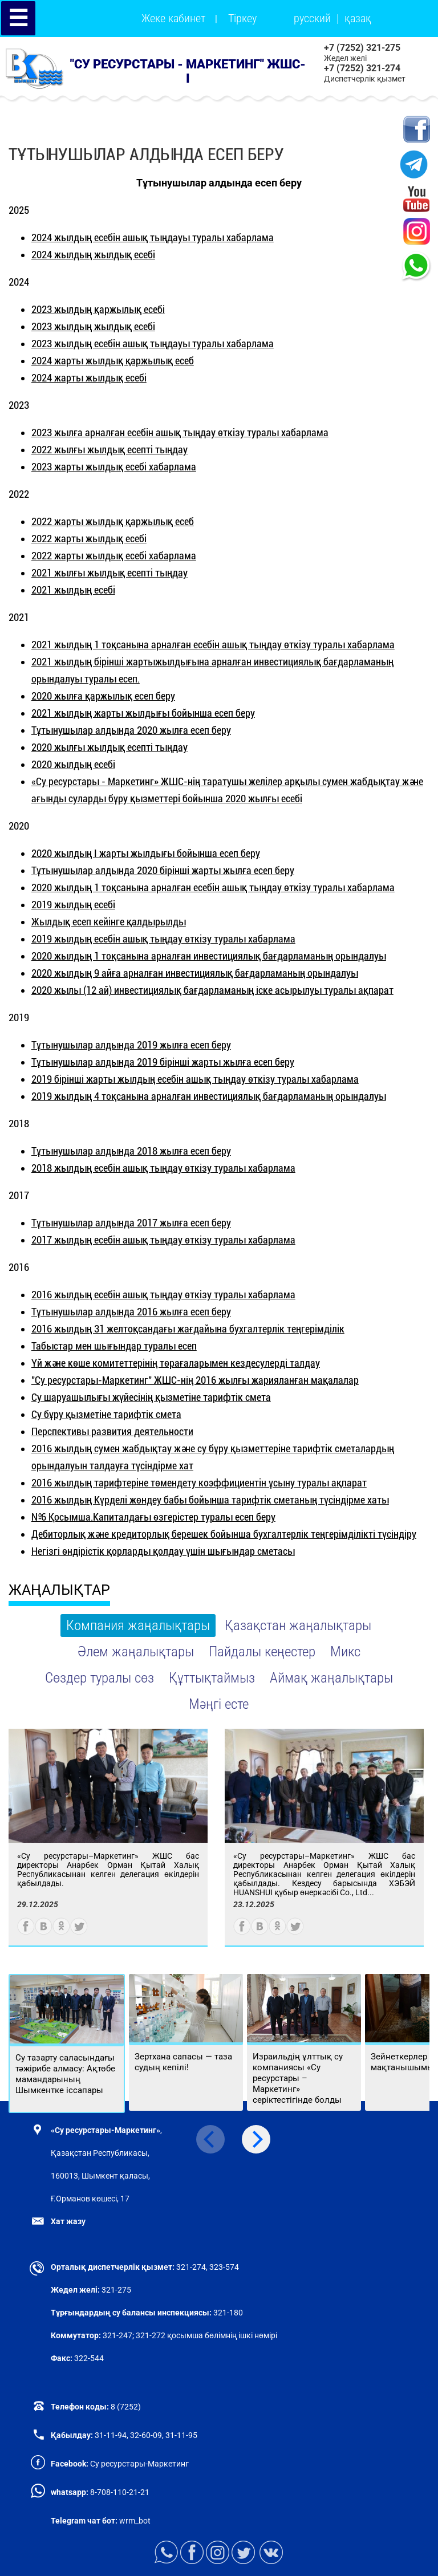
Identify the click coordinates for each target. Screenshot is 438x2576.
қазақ (357, 18)
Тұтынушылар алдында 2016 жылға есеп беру (131, 1312)
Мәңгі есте (219, 1704)
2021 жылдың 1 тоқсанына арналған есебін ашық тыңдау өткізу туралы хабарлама (213, 645)
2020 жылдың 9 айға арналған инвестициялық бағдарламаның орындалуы (194, 973)
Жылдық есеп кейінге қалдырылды (108, 922)
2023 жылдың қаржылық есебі (98, 309)
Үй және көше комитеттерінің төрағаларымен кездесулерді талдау (175, 1363)
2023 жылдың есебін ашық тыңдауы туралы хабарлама (152, 344)
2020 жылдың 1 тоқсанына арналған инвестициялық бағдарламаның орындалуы (208, 956)
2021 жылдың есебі (73, 590)
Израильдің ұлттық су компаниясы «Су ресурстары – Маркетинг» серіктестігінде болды (298, 2078)
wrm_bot (134, 2520)
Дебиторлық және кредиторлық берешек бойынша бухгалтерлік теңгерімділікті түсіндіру (223, 1534)
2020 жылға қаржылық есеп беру (103, 696)
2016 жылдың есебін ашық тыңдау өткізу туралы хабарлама (163, 1295)
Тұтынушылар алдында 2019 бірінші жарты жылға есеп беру (162, 1062)
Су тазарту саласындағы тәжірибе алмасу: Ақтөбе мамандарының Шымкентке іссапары (65, 2074)
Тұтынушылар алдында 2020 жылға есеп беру (131, 730)
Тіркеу (242, 18)
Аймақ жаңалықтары (331, 1677)
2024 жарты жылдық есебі (89, 378)
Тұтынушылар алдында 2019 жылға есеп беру (131, 1045)
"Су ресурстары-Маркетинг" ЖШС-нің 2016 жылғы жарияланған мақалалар (195, 1380)
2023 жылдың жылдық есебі (93, 326)
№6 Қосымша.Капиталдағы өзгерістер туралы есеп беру (153, 1517)
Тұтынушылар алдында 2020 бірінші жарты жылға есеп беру (162, 870)
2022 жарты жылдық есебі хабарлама (113, 556)
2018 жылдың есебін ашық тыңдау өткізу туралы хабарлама (163, 1168)
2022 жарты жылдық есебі (89, 539)
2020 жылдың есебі (73, 764)
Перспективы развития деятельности (112, 1431)
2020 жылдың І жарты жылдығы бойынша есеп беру (145, 853)
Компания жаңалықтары (138, 1625)
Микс (345, 1651)
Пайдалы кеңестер (262, 1651)
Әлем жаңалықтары (136, 1651)
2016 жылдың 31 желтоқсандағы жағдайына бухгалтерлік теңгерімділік (187, 1329)
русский (312, 18)
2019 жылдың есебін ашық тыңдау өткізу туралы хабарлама (163, 939)
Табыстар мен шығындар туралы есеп (114, 1346)
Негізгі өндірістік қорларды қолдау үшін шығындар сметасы (163, 1551)
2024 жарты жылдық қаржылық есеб (112, 361)
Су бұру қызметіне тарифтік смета (106, 1414)
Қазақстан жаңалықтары (298, 1625)
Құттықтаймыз (212, 1677)
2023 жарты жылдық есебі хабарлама (113, 467)
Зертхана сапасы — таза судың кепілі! (183, 2062)
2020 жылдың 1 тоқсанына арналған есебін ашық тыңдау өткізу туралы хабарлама (213, 887)
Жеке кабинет (173, 18)
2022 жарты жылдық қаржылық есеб (112, 521)
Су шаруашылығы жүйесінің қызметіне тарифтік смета (151, 1397)
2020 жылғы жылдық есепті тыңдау (109, 747)
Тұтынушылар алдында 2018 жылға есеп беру (131, 1151)
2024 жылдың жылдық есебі (93, 255)
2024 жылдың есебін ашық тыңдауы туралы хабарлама (152, 237)
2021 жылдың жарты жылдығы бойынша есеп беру (143, 713)
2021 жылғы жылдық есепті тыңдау (109, 573)
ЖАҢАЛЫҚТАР (59, 1590)
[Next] (256, 2139)
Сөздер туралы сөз (99, 1677)
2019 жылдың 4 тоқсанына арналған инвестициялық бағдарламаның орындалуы (208, 1096)
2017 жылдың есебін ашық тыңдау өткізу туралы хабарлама (163, 1240)
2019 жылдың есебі (73, 905)
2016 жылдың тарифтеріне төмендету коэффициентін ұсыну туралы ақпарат (199, 1483)
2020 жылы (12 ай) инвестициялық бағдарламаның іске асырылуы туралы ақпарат (212, 990)
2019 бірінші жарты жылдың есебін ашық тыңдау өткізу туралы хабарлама (195, 1079)
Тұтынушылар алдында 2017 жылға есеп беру (131, 1223)
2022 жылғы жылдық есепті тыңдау (109, 450)
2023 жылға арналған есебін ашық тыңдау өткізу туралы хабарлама (179, 432)
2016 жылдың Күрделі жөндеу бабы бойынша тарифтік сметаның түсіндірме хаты (210, 1500)
